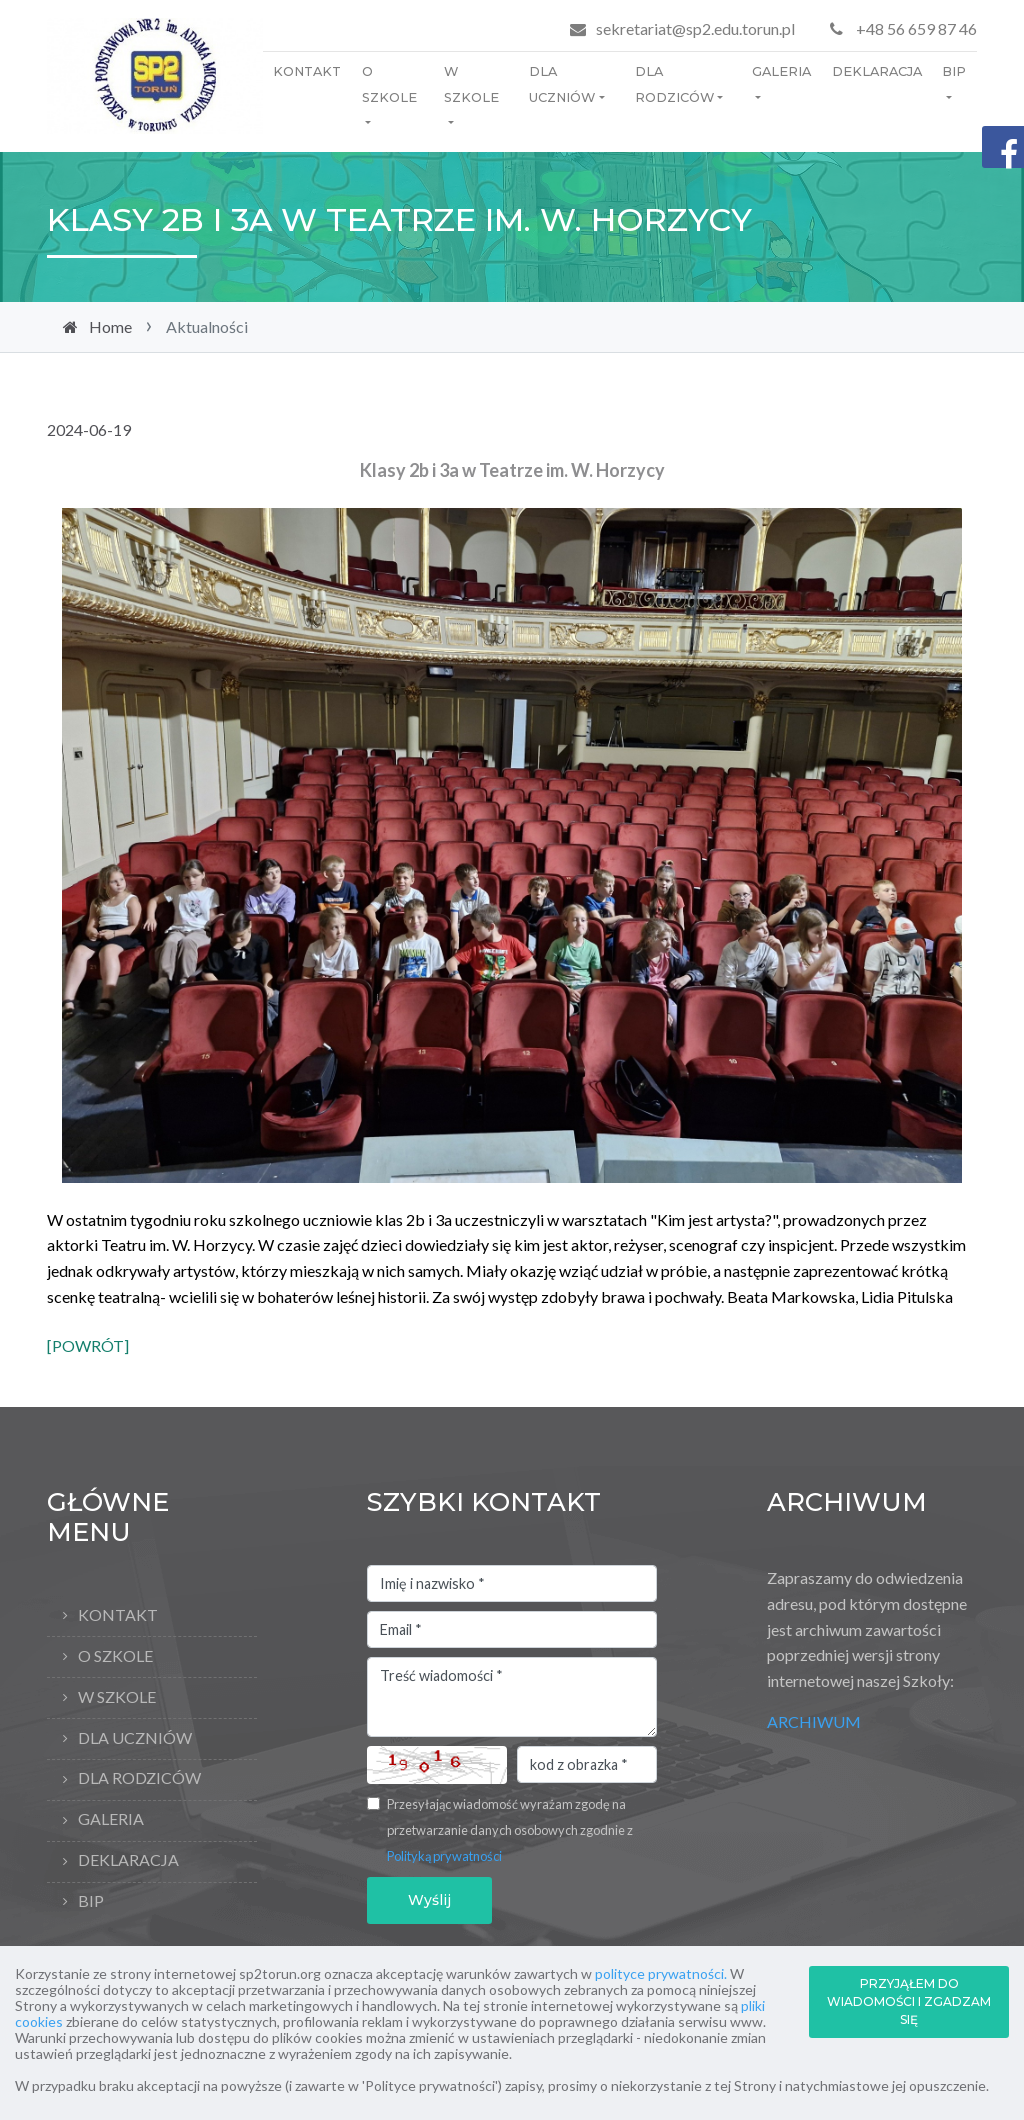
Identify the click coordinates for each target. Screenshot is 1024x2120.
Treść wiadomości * (512, 1697)
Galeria (781, 71)
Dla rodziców (674, 84)
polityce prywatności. (661, 1973)
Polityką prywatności (444, 1856)
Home (110, 326)
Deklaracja (877, 71)
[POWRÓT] (88, 1345)
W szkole (471, 84)
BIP (954, 71)
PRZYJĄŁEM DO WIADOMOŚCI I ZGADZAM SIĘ (909, 2001)
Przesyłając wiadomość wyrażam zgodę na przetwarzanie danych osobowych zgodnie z (510, 1829)
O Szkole (389, 84)
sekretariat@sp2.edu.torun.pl (695, 28)
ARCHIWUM (814, 1721)
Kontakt (307, 71)
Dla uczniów (562, 84)
